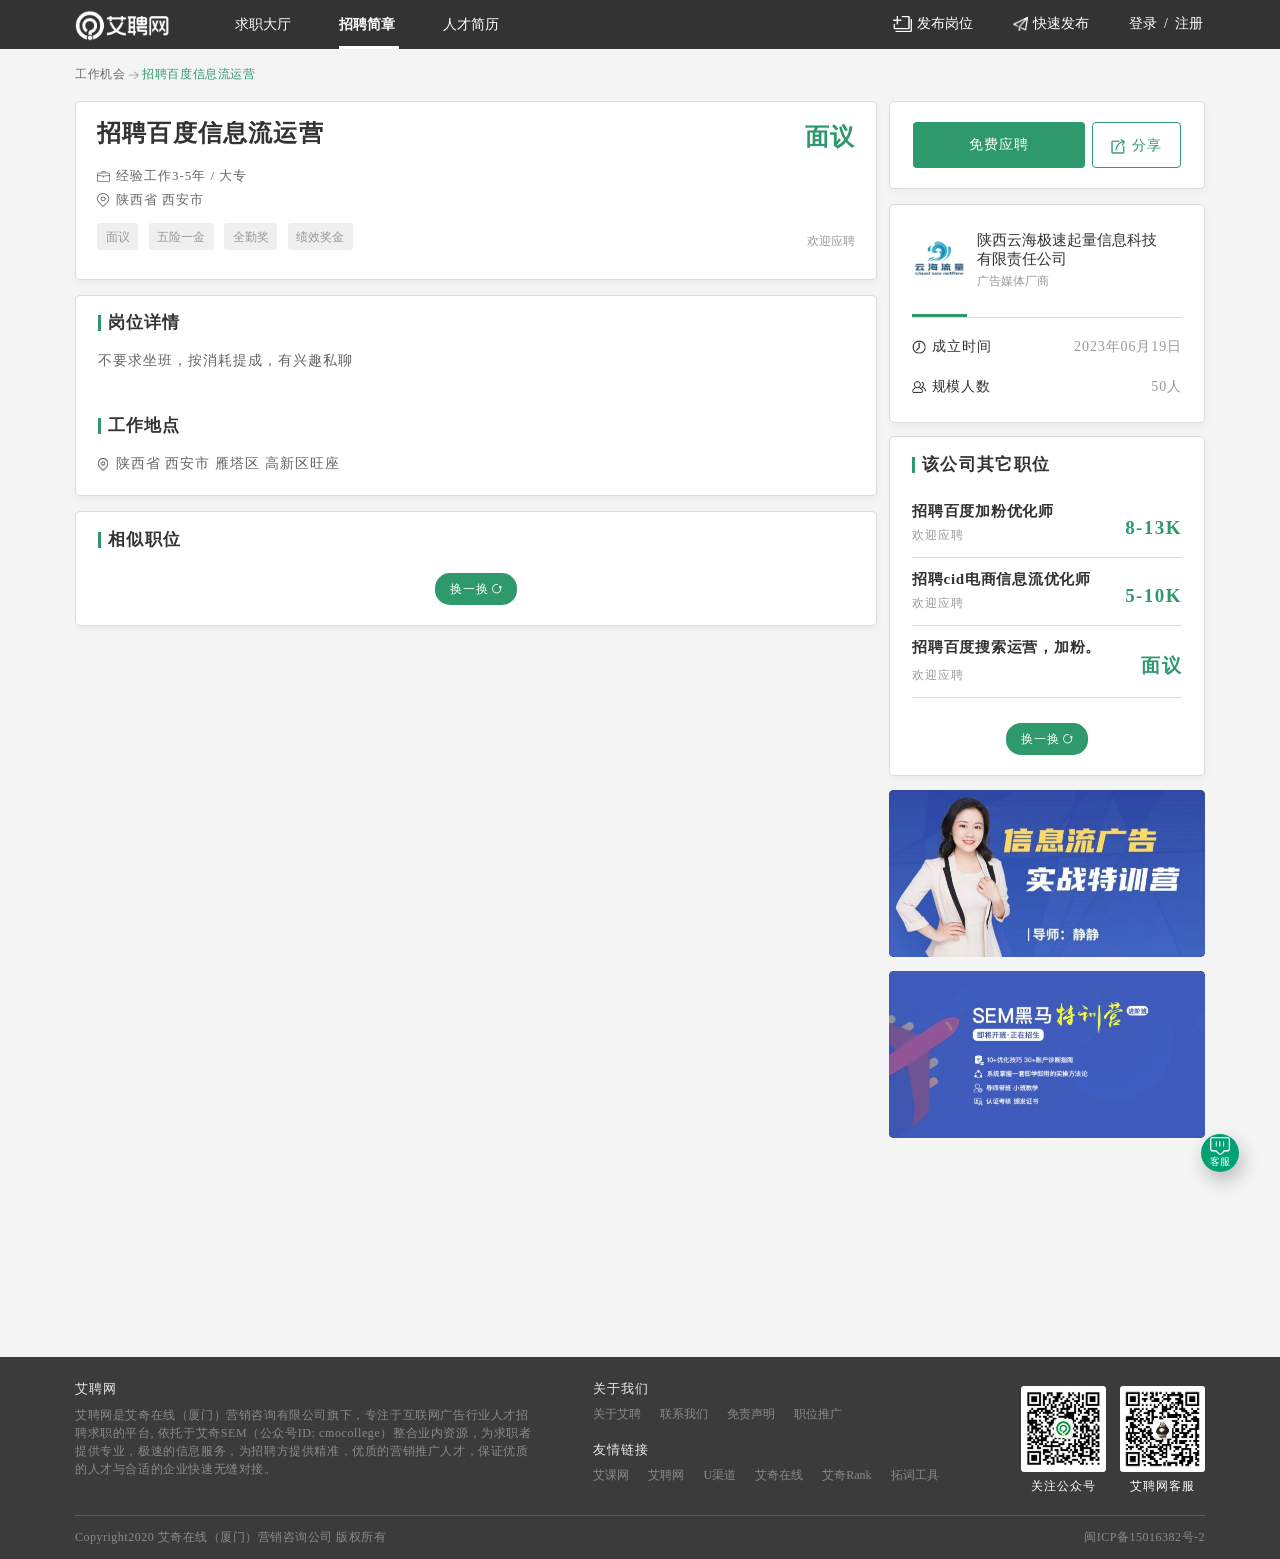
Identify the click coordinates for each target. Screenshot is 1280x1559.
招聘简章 (367, 24)
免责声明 (752, 1414)
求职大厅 (263, 24)
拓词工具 (915, 1475)
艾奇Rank (846, 1475)
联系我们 (685, 1414)
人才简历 (471, 24)
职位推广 (818, 1414)
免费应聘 (999, 144)
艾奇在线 (779, 1475)
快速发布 (1051, 23)
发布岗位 (933, 24)
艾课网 (611, 1475)
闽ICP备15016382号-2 (1144, 1537)
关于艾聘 (618, 1414)
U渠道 (719, 1475)
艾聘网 (666, 1475)
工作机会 (100, 74)
